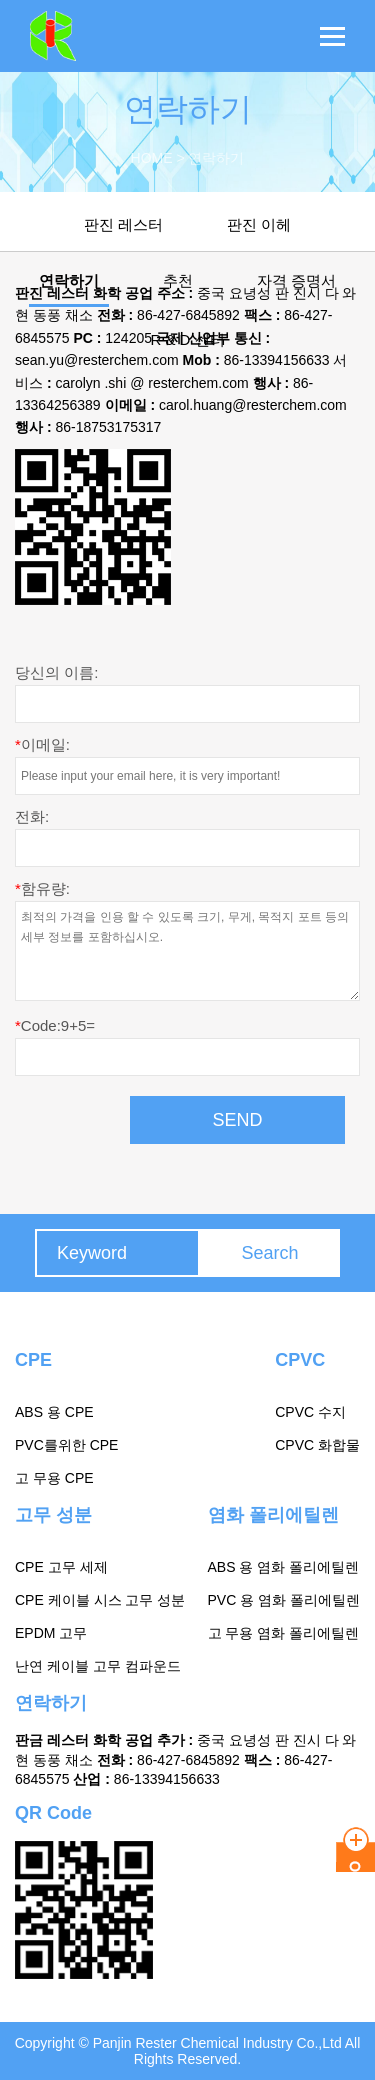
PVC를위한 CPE (66, 1445)
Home (152, 158)
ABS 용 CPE (54, 1412)
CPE (33, 1360)
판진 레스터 (123, 224)
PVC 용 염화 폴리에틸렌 (284, 1600)
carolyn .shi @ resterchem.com (151, 383)
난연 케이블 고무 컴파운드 (98, 1666)
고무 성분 (53, 1515)
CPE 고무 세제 (61, 1567)
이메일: (42, 744)
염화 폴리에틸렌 (273, 1515)
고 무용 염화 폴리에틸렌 (284, 1633)
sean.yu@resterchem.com (97, 360)
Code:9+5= (55, 1025)
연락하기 (69, 280)
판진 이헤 (259, 224)
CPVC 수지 (310, 1412)
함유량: (42, 888)
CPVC (300, 1360)
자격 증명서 (296, 280)
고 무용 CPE (54, 1478)
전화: (32, 816)
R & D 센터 (187, 339)
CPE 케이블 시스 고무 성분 (100, 1600)
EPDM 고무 (51, 1633)
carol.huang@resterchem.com (253, 405)
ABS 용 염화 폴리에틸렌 (284, 1567)
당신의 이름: (56, 672)
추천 (178, 280)
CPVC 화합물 (317, 1445)
